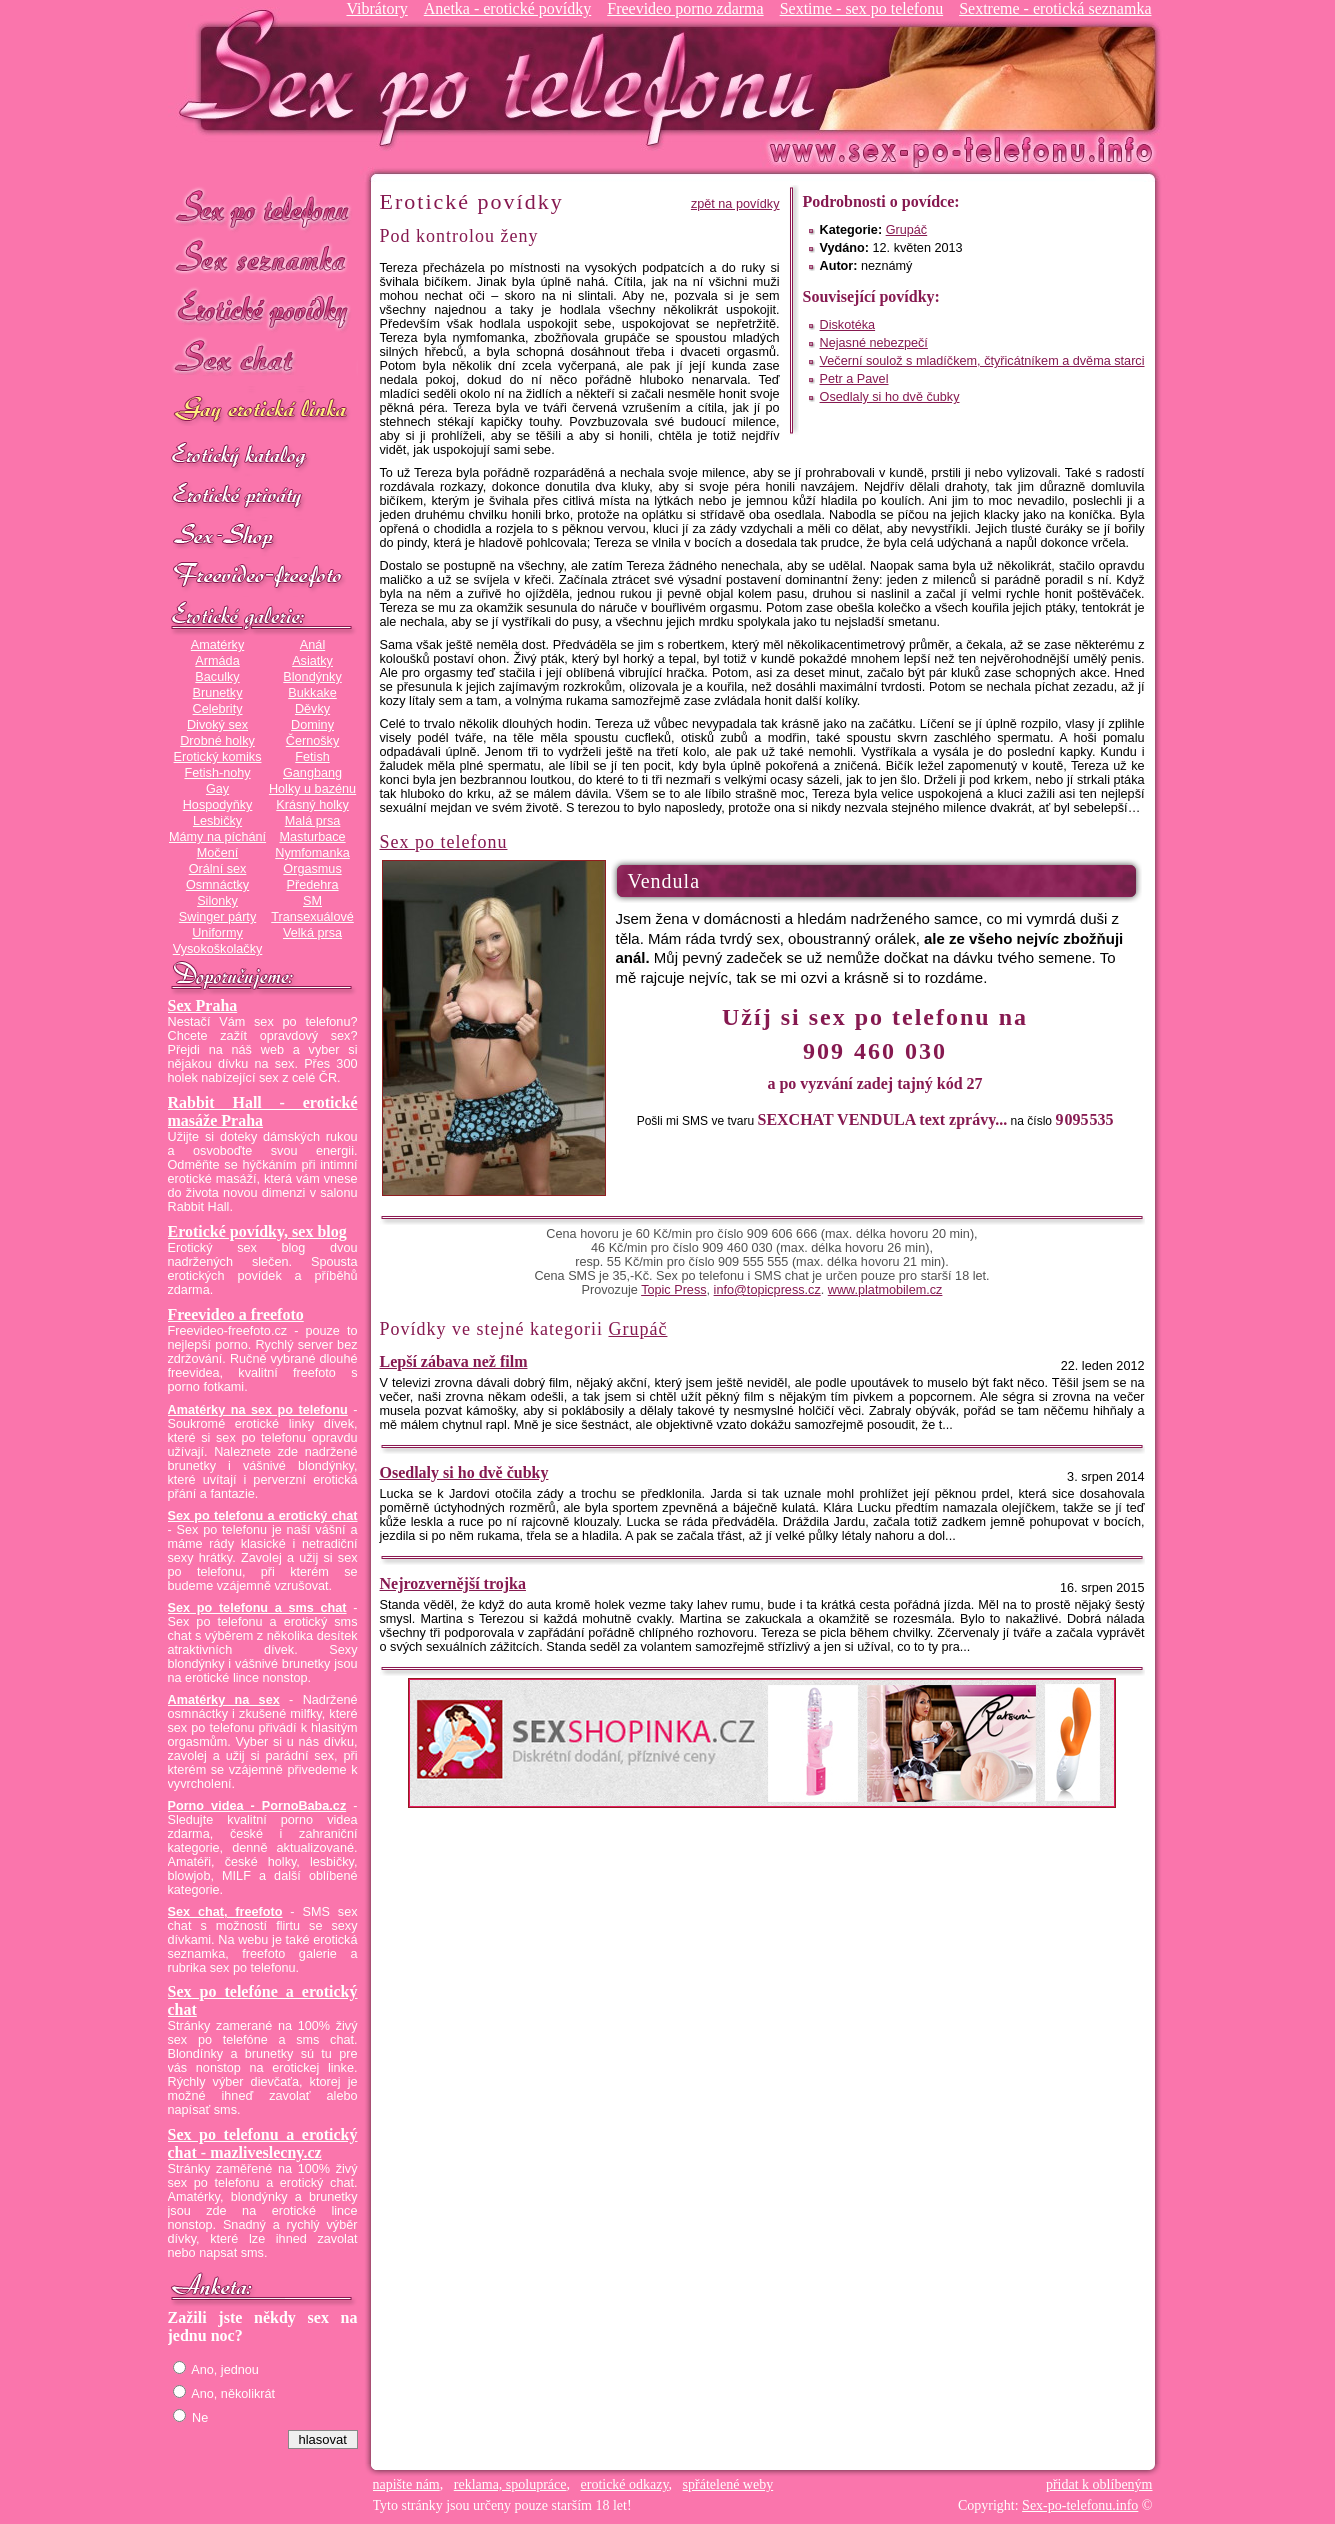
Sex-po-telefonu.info (1080, 2505)
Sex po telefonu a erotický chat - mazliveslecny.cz (263, 2143)
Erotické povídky (263, 309)
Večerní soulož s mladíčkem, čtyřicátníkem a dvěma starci (982, 361)
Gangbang (312, 773)
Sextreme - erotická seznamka (1055, 8)
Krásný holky (312, 805)
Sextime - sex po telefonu (862, 8)
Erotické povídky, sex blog (257, 1231)
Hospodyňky (218, 805)
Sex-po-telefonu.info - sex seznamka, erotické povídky (505, 77)
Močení (218, 853)
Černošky (312, 741)
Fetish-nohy (217, 773)
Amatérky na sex (224, 1700)
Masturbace (312, 837)
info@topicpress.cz (767, 1290)
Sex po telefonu (263, 207)
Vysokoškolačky (218, 949)
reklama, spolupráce (510, 2484)
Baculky (217, 677)
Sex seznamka (263, 258)
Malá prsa (313, 821)
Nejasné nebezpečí (874, 343)
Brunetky (218, 693)
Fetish (312, 757)
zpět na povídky (735, 204)
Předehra (312, 885)
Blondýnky (312, 677)
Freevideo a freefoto (236, 1314)
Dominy (312, 725)
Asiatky (312, 661)
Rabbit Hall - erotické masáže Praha (263, 1111)
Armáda (217, 661)
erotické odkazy (625, 2484)
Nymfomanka (312, 853)
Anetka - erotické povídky (508, 8)
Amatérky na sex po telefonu (258, 1410)
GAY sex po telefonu (263, 411)
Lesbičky (217, 821)
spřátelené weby (728, 2484)
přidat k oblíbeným (1099, 2484)
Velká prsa (312, 933)
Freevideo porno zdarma (685, 8)
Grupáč (907, 230)
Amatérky (217, 645)
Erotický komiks (218, 757)
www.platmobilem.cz (885, 1290)
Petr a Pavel (854, 379)
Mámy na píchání (217, 837)
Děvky (312, 709)
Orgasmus (312, 869)
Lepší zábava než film (454, 1361)
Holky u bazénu (312, 789)
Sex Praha (203, 1005)
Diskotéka (848, 325)
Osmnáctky (217, 885)
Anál (312, 645)
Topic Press (673, 1290)
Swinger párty (217, 917)
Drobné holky (217, 741)
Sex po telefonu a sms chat (257, 1608)
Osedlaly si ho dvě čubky (890, 397)
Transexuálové (312, 917)
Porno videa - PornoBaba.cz (257, 1806)
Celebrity (218, 709)
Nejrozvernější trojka (453, 1583)
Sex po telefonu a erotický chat (263, 1516)
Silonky (217, 901)
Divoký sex (217, 725)
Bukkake (312, 693)
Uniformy (217, 933)
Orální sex (218, 869)
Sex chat (263, 360)
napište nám (406, 2484)
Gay (217, 789)
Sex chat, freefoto (225, 1912)
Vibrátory (376, 8)
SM (312, 901)
